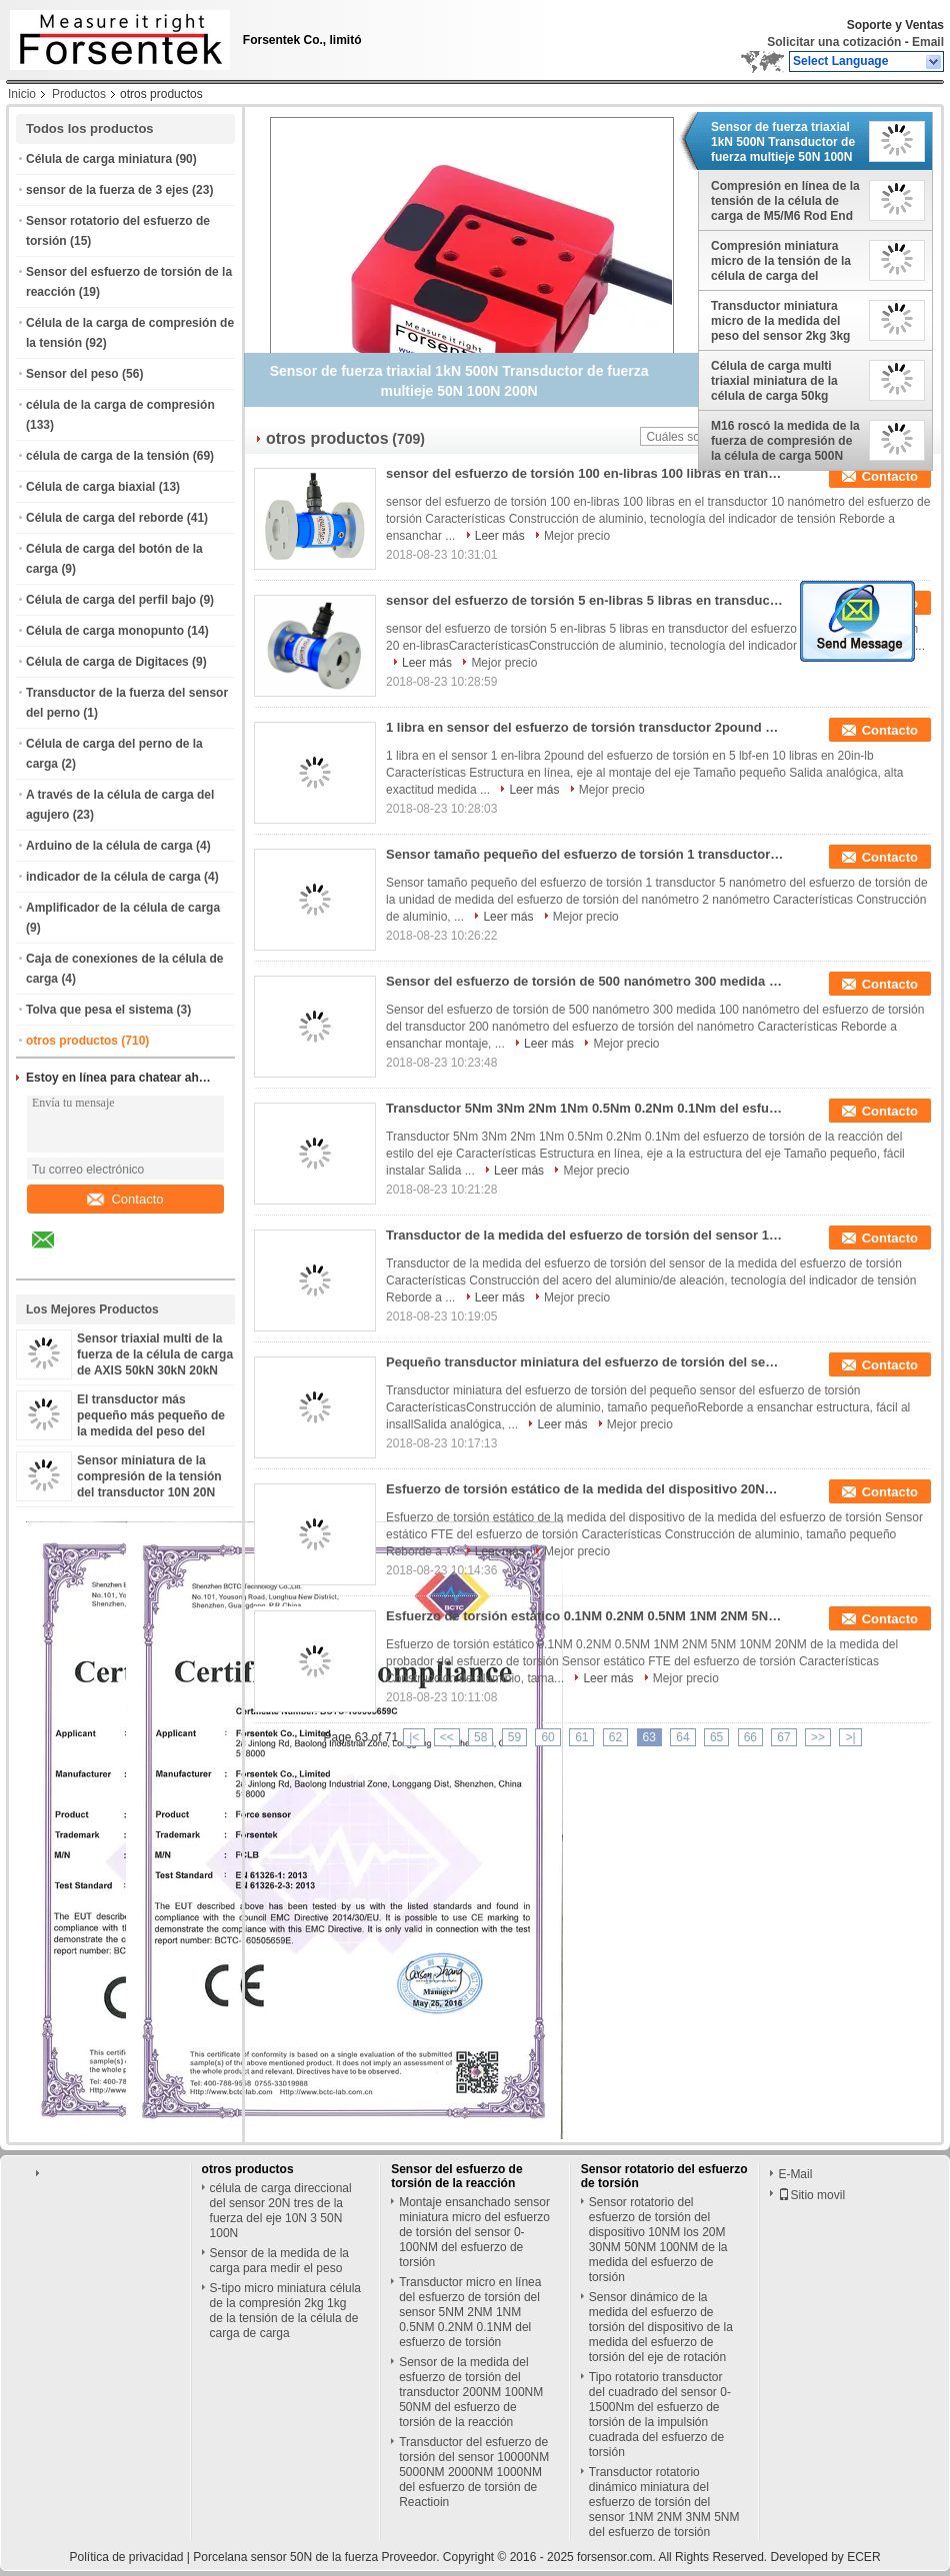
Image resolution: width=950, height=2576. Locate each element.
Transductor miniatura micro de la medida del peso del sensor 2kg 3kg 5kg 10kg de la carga (780, 321)
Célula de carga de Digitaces (107, 662)
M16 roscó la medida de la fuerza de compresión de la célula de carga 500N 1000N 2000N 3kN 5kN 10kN (785, 441)
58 (480, 1737)
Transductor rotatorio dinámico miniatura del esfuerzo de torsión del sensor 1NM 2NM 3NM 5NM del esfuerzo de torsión (664, 2502)
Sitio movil (811, 2195)
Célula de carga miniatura (99, 159)
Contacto (125, 1199)
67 (783, 1737)
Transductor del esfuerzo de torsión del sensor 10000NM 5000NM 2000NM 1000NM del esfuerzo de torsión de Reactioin (474, 2472)
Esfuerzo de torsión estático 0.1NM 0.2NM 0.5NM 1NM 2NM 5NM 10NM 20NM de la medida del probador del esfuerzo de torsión (586, 1615)
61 (581, 1737)
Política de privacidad (126, 2557)
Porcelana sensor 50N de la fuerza (285, 2557)
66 (750, 1737)
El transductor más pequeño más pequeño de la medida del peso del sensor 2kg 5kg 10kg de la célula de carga (151, 1431)
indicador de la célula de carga (113, 877)
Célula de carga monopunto (105, 631)
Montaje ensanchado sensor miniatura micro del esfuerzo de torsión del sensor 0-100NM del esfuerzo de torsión (474, 2232)
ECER (863, 2557)
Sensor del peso (72, 374)
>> (818, 1737)
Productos (79, 94)
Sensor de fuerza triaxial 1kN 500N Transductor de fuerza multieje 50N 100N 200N (783, 142)
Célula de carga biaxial (90, 487)
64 (682, 1737)
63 (649, 1737)
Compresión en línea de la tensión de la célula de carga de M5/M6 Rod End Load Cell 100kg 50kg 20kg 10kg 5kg (785, 201)
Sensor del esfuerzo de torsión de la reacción (456, 2176)
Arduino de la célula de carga (109, 846)
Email (928, 42)
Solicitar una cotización (834, 42)
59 (514, 1737)
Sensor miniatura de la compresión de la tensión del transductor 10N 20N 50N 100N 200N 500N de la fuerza (151, 1492)
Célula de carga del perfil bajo (111, 600)
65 (716, 1737)
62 (615, 1737)
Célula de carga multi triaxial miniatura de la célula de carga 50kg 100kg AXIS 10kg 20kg (774, 381)
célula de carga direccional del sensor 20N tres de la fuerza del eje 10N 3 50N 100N (281, 2210)
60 (547, 1737)
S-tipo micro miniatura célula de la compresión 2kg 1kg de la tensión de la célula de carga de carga (285, 2310)
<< (447, 1737)
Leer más (500, 536)
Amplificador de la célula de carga (123, 908)
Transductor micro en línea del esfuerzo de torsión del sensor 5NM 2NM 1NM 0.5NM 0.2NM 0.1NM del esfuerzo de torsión (470, 2312)
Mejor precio (577, 536)
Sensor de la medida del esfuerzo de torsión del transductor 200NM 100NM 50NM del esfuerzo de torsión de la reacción (471, 2392)
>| (850, 1737)
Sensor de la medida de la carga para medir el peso (279, 2260)
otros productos (72, 1041)
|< (414, 1737)
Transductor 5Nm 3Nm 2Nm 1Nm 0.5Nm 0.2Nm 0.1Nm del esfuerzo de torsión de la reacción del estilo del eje (586, 1108)
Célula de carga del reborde (104, 518)
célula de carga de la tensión (107, 456)
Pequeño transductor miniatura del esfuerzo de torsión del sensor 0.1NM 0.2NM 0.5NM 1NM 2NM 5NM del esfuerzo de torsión (586, 1361)
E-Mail (795, 2174)
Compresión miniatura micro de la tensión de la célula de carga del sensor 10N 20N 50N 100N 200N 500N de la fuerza (784, 261)
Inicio (22, 94)
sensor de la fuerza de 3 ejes (107, 190)
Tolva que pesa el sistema (99, 1010)
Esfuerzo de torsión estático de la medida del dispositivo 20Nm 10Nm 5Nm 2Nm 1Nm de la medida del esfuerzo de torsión (586, 1488)
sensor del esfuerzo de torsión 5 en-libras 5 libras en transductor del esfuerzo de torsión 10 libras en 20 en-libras (586, 600)
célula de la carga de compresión (120, 405)
